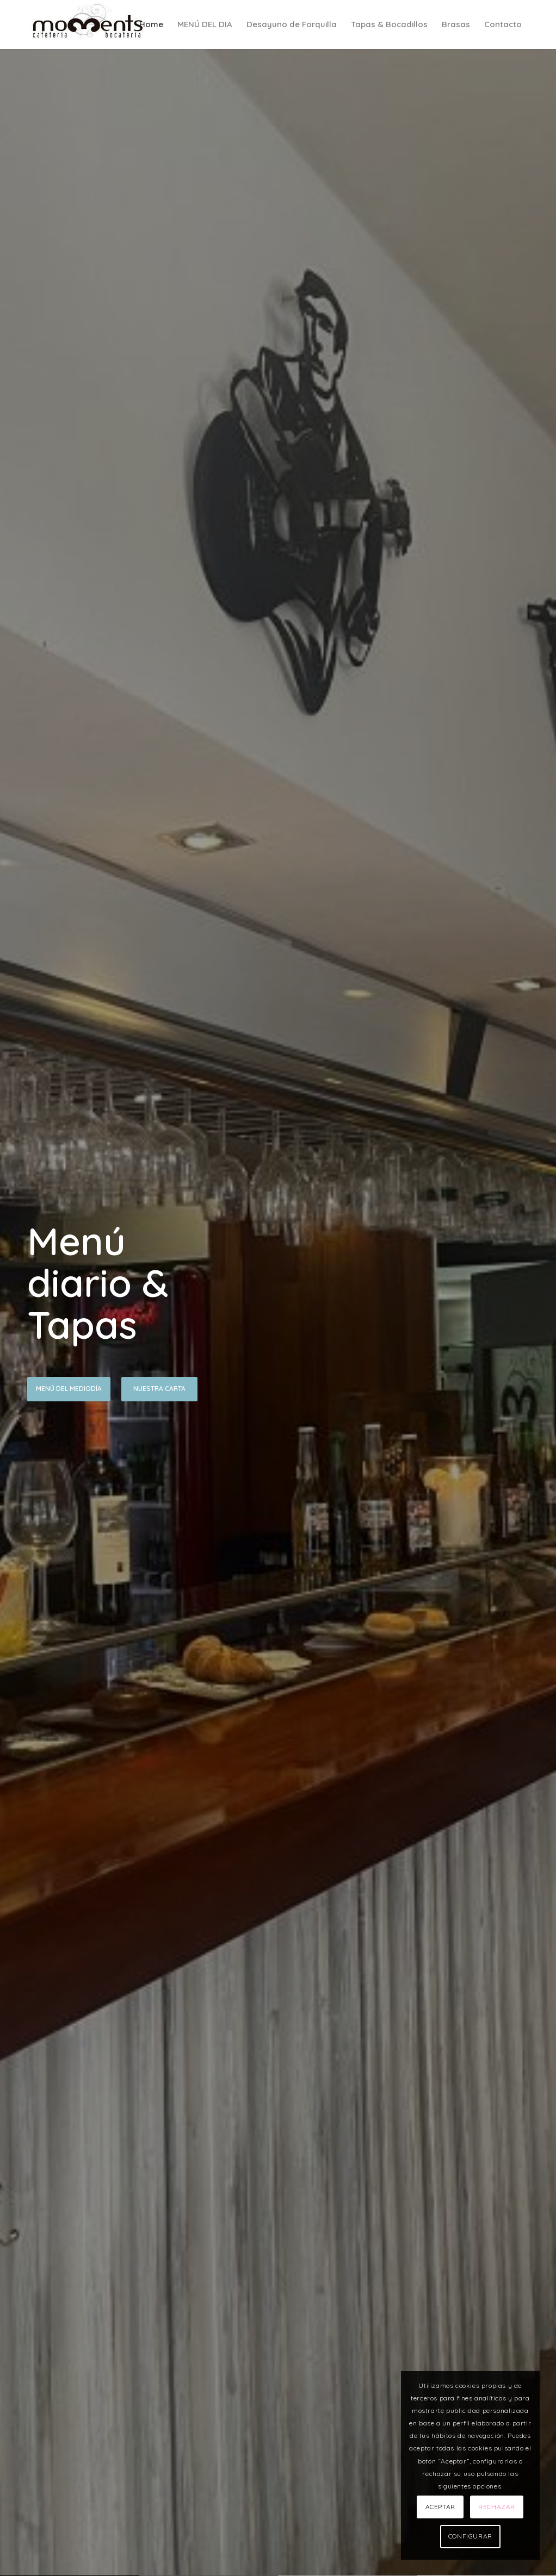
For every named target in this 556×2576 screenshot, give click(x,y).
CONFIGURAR (470, 2536)
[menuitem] (151, 24)
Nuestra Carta (159, 1388)
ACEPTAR (440, 2507)
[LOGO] (89, 24)
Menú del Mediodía (69, 1388)
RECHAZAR (496, 2507)
